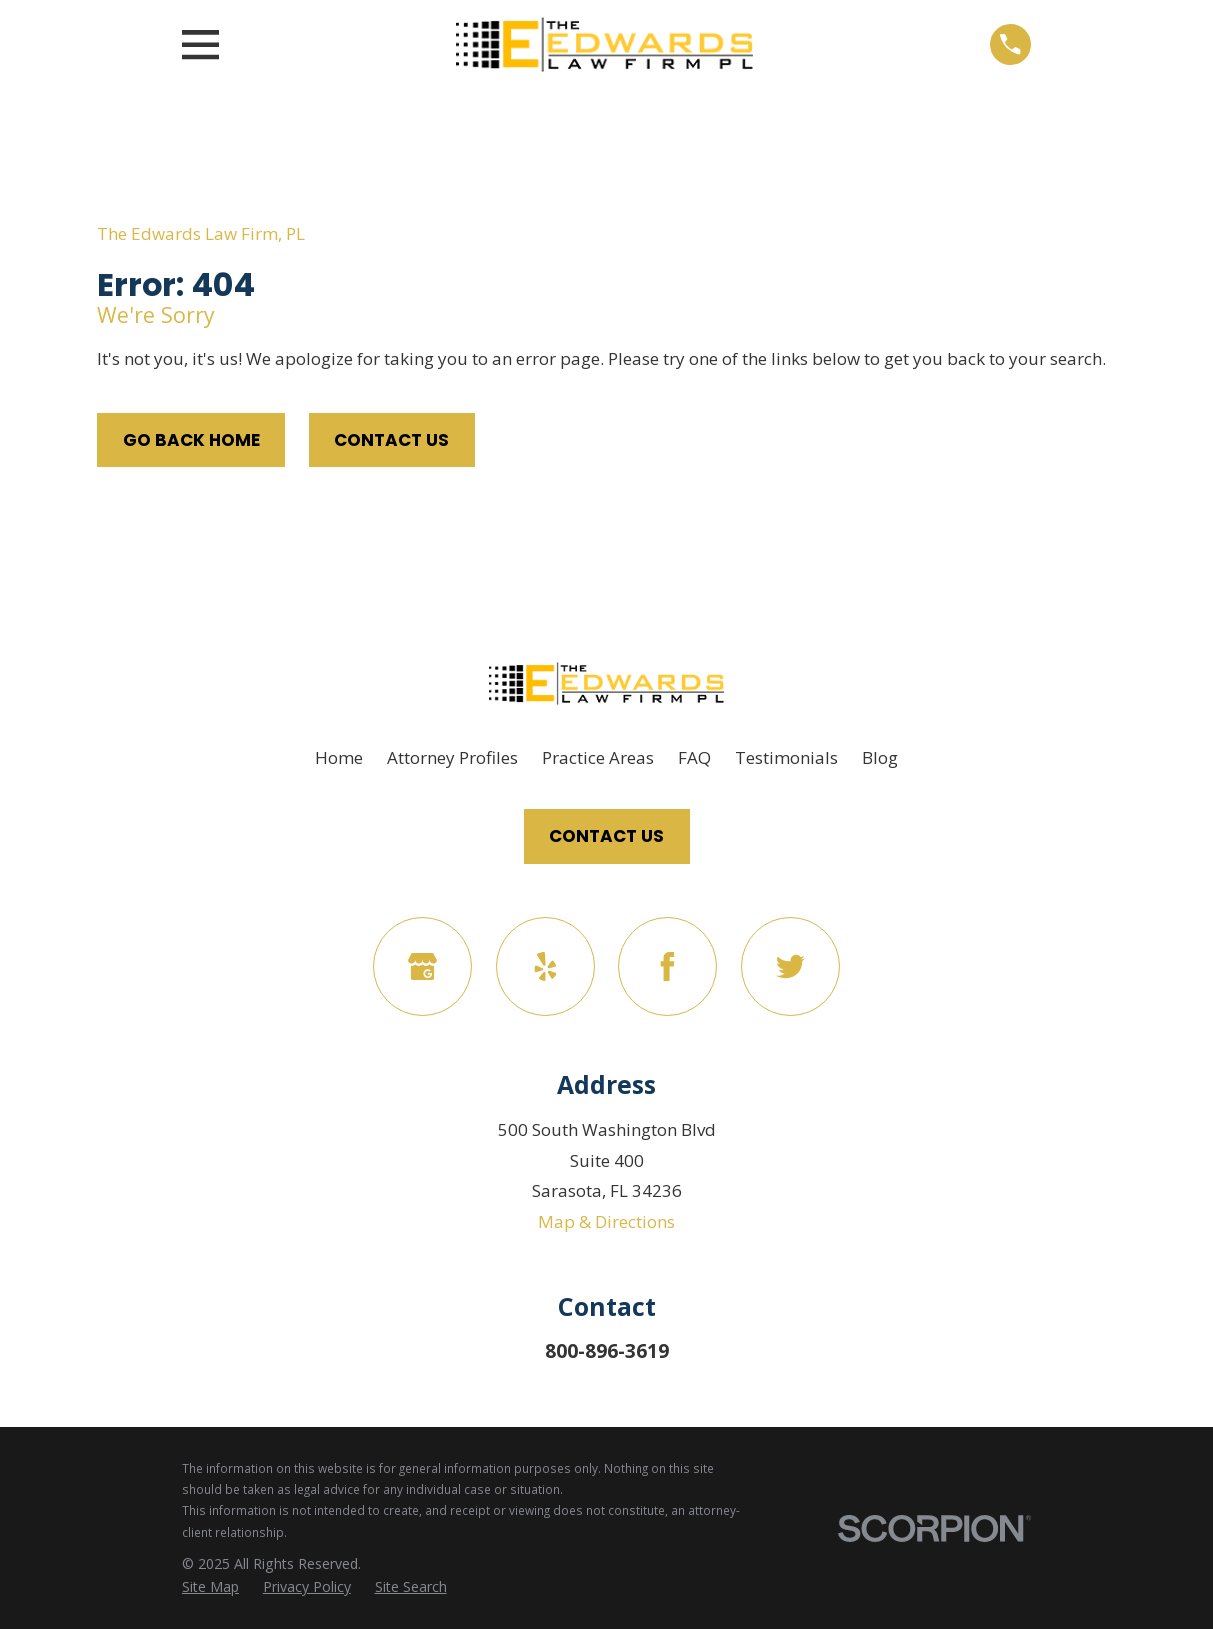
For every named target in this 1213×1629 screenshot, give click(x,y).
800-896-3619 (607, 1351)
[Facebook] (667, 966)
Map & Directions (606, 1221)
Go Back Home (191, 440)
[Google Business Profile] (422, 966)
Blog (880, 757)
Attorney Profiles (452, 757)
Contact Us (391, 440)
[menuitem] (210, 1587)
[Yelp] (545, 966)
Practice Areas (598, 757)
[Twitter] (790, 966)
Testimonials (786, 757)
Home (339, 757)
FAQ (694, 757)
